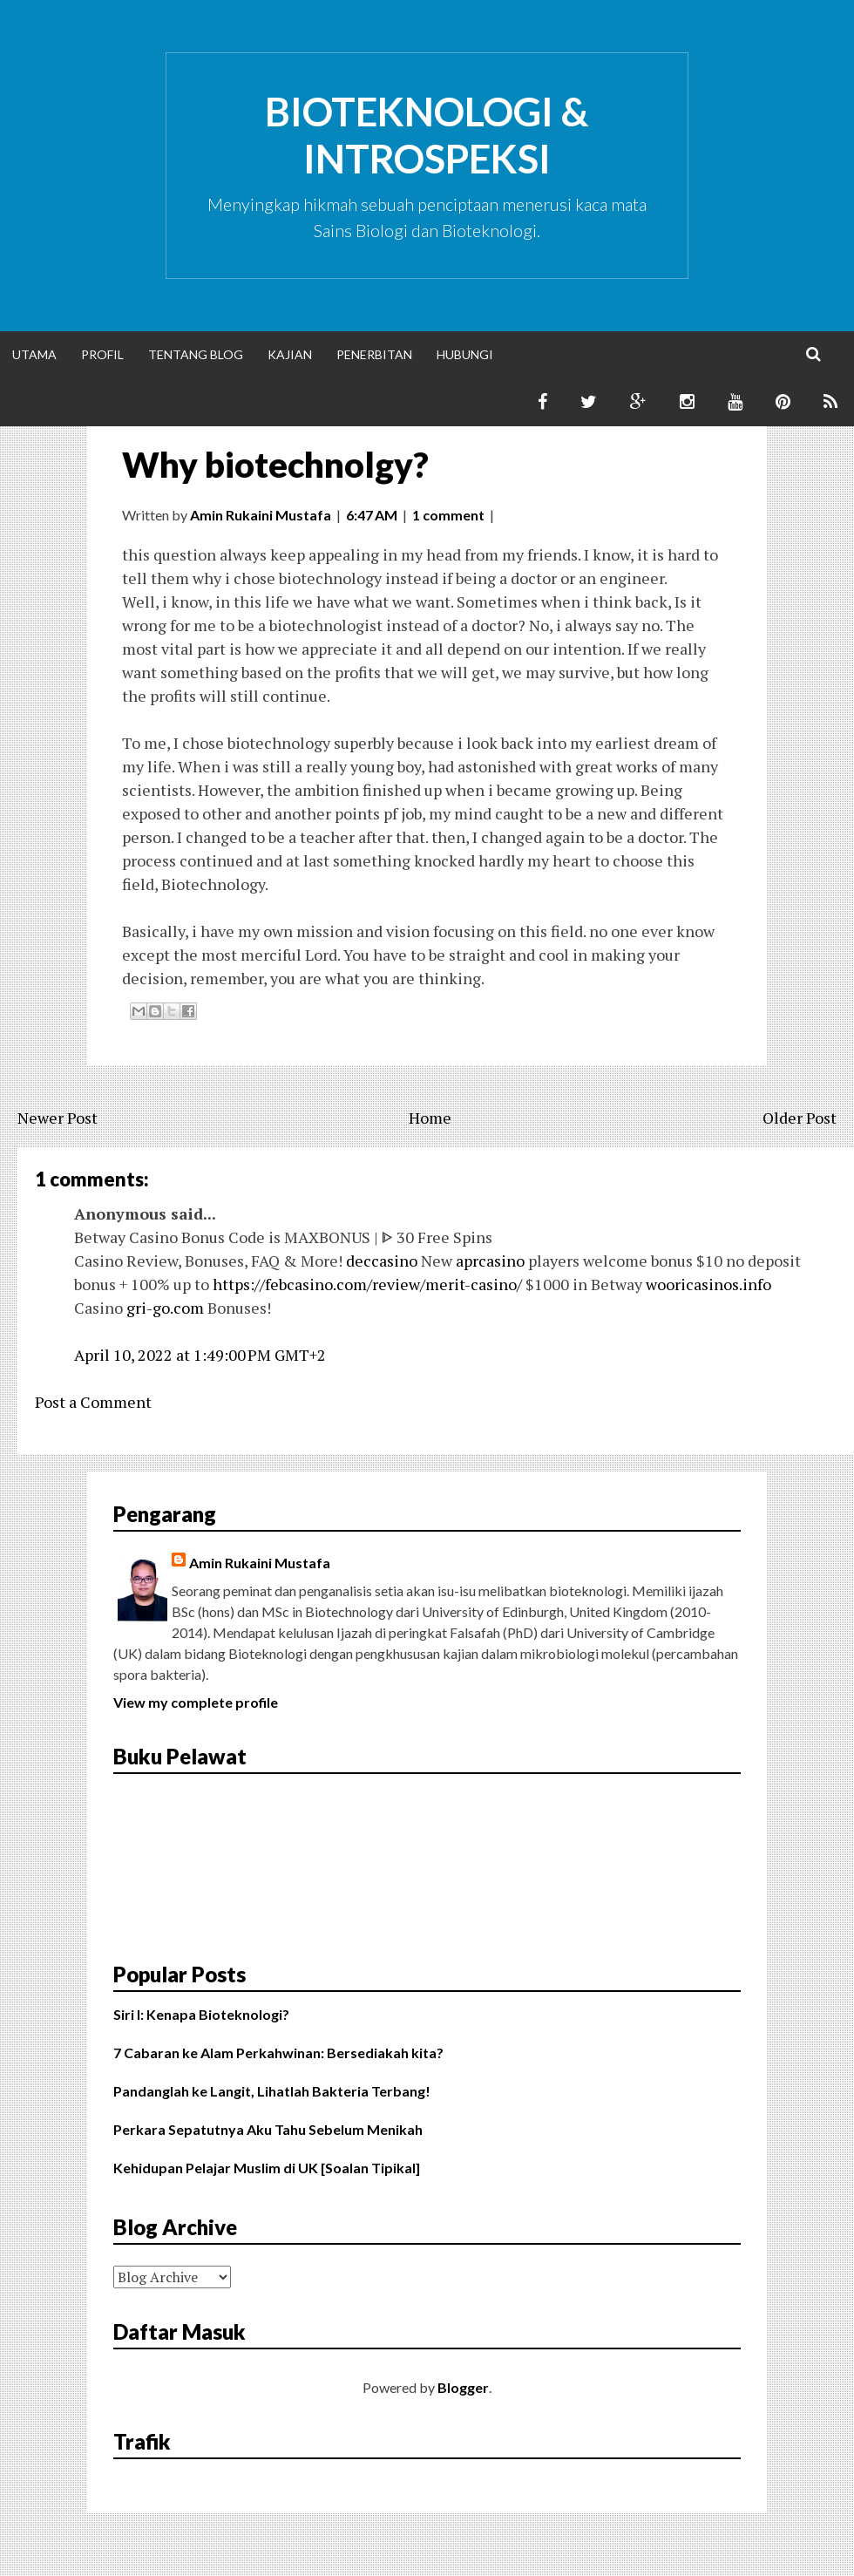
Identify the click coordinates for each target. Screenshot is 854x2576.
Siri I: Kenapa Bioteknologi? (201, 2014)
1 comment (448, 514)
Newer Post (57, 1117)
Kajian (290, 354)
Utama (34, 354)
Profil (102, 354)
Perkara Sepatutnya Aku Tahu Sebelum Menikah (268, 2129)
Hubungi (465, 354)
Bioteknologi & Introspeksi (427, 135)
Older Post (799, 1117)
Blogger (463, 2387)
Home (430, 1117)
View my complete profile (195, 1702)
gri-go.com (165, 1307)
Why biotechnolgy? (275, 465)
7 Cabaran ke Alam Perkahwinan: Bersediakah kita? (278, 2052)
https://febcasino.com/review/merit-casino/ (367, 1284)
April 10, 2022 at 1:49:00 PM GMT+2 (200, 1354)
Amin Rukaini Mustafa (259, 1562)
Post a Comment (93, 1401)
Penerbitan (374, 354)
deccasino (381, 1260)
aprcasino (490, 1260)
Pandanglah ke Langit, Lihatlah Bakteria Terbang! (271, 2091)
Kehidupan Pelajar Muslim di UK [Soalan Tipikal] (266, 2167)
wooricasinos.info (708, 1284)
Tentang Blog (195, 354)
